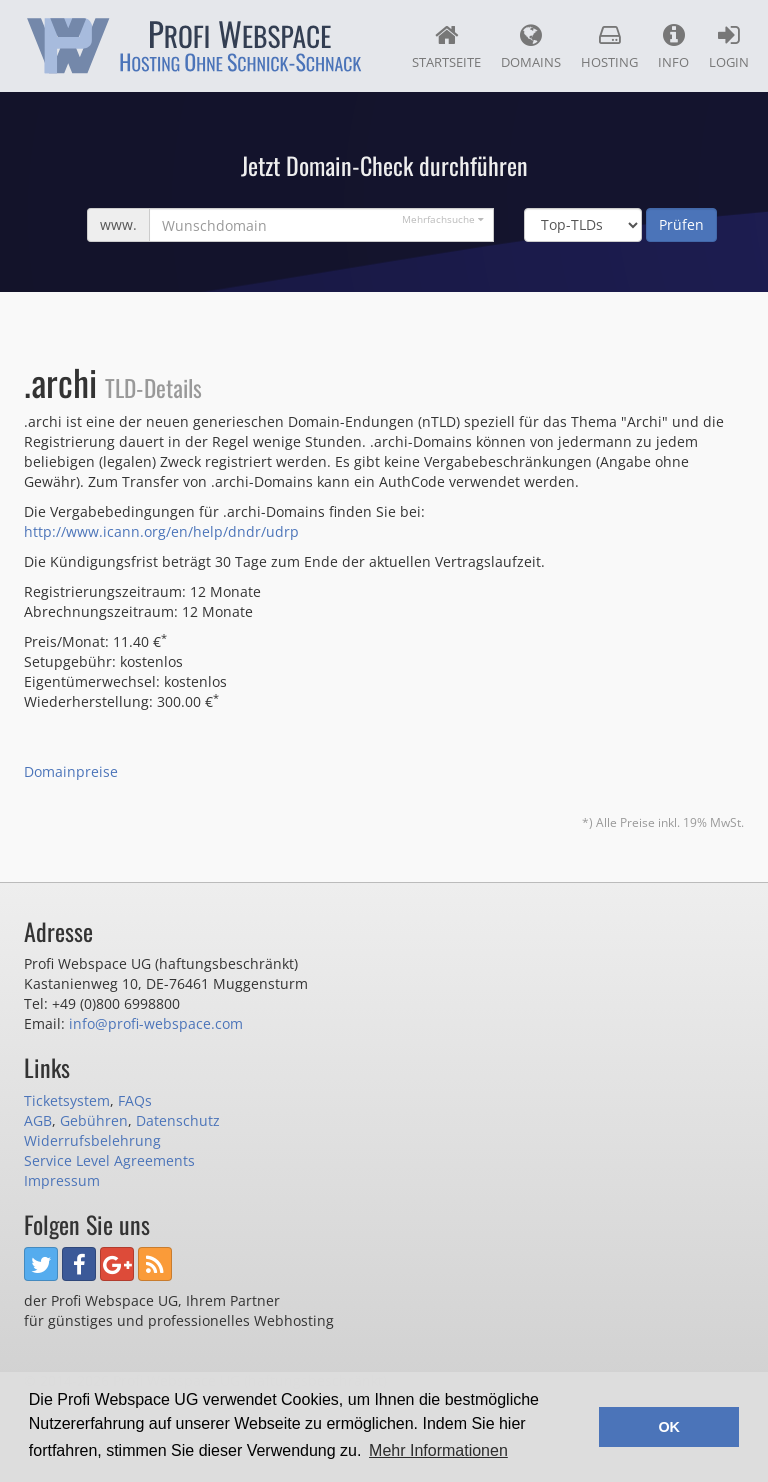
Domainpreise (71, 771)
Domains (531, 47)
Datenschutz (178, 1120)
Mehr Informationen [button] (438, 1450)
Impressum (62, 1180)
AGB (38, 1120)
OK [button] (669, 1427)
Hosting (609, 47)
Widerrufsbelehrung (92, 1140)
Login (729, 47)
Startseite (446, 47)
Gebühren (94, 1120)
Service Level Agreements (109, 1160)
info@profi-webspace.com (156, 1023)
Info (673, 47)
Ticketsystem (67, 1100)
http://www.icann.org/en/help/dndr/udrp (161, 531)
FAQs (135, 1100)
